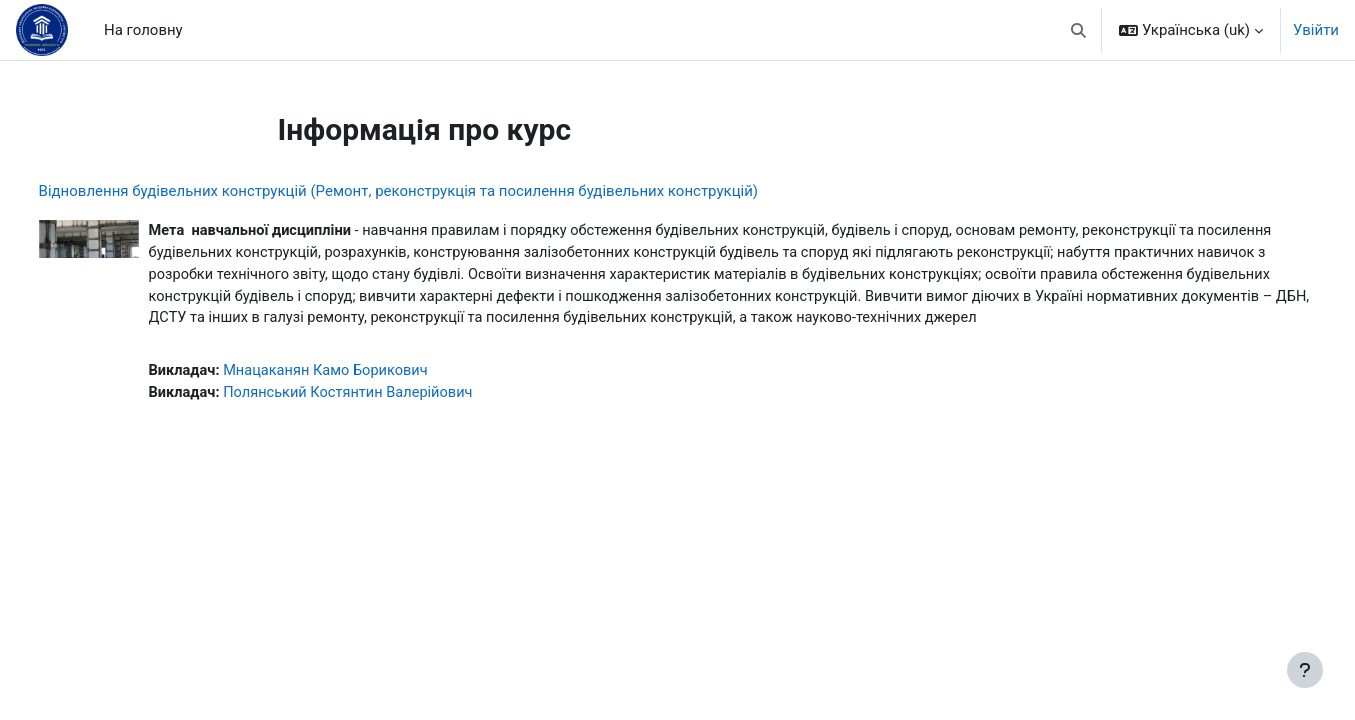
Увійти (1316, 30)
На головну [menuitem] (143, 30)
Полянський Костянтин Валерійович (391, 420)
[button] (1079, 30)
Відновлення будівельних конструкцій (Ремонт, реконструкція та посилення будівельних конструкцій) (435, 191)
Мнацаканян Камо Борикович (368, 397)
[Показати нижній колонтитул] (1305, 670)
